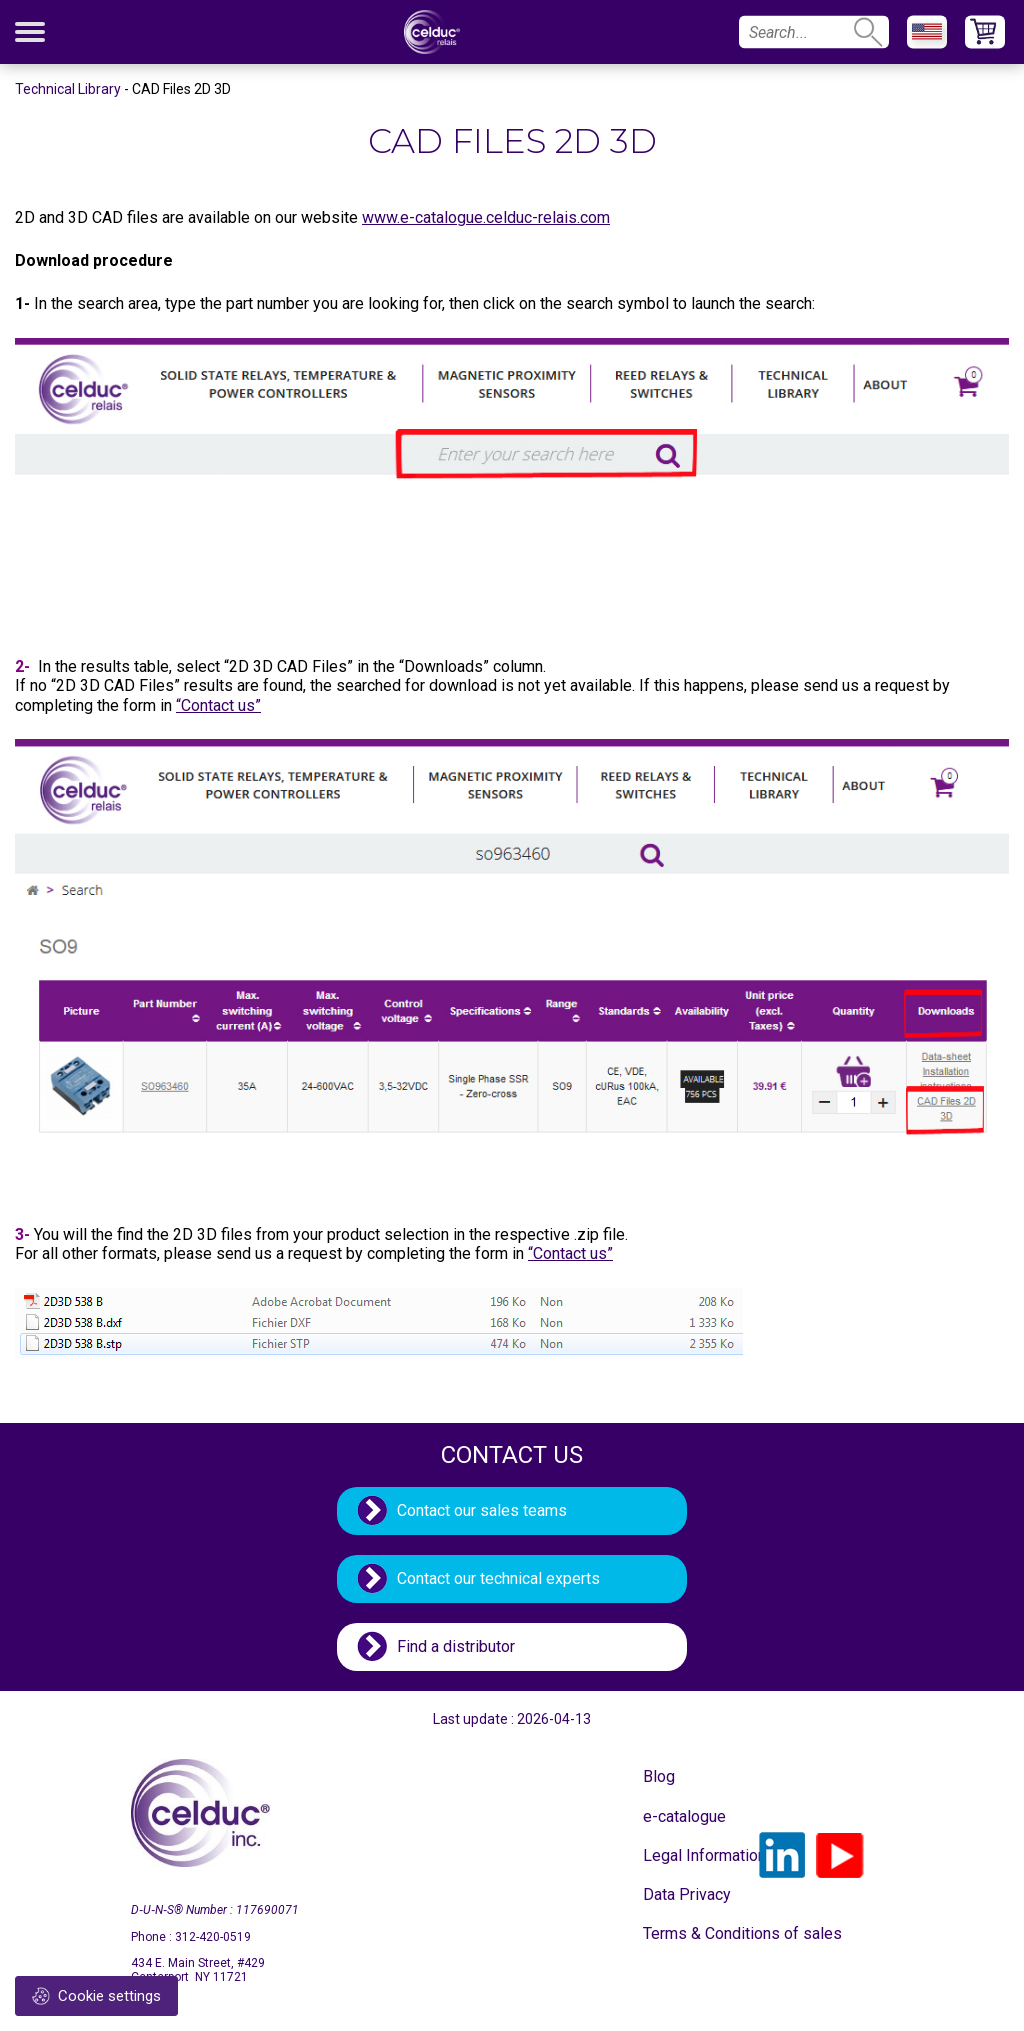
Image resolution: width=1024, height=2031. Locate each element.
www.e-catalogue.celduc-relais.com (486, 217)
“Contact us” (218, 705)
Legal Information (693, 1855)
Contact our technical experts (498, 1578)
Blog (659, 1776)
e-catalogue (684, 1816)
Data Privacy (687, 1894)
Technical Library (68, 89)
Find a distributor (456, 1646)
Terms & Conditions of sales (693, 1933)
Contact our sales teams (482, 1510)
